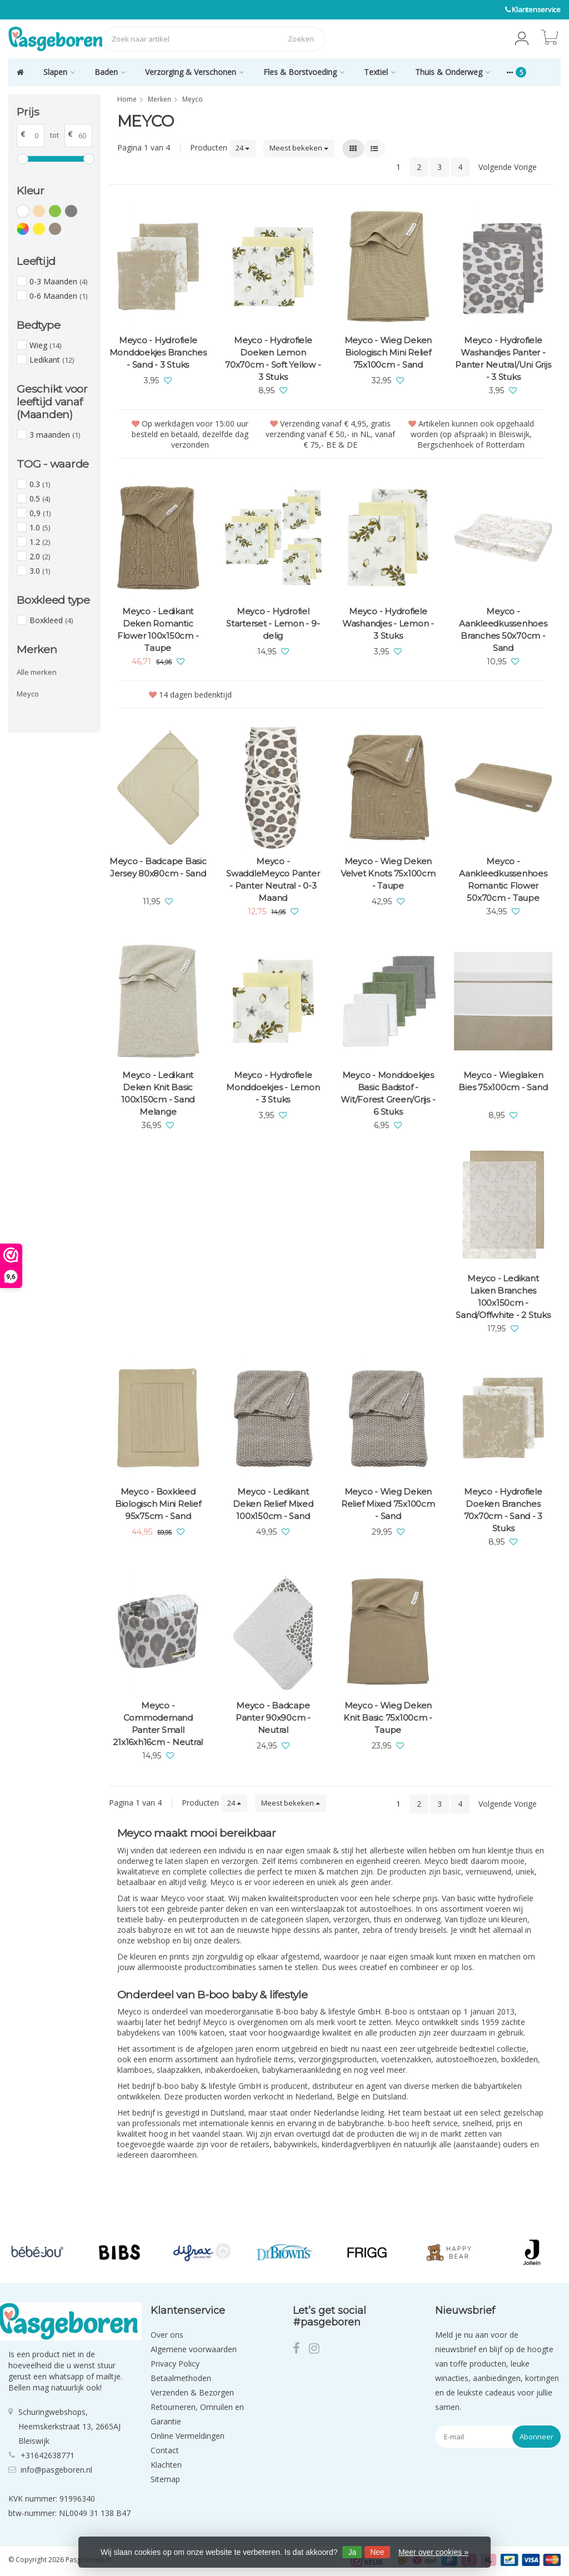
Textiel (380, 72)
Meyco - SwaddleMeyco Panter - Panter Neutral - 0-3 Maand (273, 879)
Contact (165, 2450)
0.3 (39, 484)
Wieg (45, 345)
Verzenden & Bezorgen (192, 2392)
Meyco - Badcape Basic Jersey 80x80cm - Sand (158, 867)
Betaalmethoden (181, 2378)
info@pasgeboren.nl (56, 2469)
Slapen (59, 72)
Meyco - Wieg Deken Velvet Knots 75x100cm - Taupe (388, 873)
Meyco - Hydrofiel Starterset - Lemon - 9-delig (273, 623)
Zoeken (301, 39)
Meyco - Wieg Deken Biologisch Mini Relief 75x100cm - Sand (388, 352)
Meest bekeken (298, 148)
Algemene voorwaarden (194, 2349)
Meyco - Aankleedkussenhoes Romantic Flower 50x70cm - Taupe (503, 879)
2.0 (39, 556)
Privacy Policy (175, 2363)
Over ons (167, 2334)
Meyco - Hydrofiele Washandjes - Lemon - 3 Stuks (388, 623)
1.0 (39, 527)
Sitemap (165, 2479)
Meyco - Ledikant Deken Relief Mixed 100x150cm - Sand (273, 1503)
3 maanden (54, 434)
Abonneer (536, 2437)
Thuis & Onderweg (452, 72)
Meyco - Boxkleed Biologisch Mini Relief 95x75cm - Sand (158, 1503)
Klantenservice (536, 9)
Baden (110, 72)
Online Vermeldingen (187, 2435)
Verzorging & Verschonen (194, 72)
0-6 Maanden (58, 295)
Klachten (166, 2464)
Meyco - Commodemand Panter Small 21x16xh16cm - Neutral (158, 1723)
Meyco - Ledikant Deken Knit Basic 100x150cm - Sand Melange (157, 1093)
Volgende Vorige (507, 167)
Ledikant (51, 359)
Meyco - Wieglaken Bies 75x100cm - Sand (502, 1081)
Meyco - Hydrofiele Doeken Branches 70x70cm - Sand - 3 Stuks (503, 1509)
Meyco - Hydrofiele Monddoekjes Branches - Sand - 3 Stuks (158, 352)
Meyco (28, 694)
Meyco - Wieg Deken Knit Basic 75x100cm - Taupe (387, 1717)
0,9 (40, 513)
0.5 (39, 498)
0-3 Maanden (58, 281)
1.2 (39, 542)
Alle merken (37, 672)
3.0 (39, 570)
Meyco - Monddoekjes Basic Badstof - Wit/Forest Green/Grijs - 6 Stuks (388, 1093)
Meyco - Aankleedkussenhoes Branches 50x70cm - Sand (503, 629)
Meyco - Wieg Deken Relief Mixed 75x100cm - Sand (388, 1503)
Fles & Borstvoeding (304, 72)
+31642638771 (47, 2455)
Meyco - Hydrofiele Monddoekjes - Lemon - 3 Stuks (273, 1087)
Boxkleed (51, 620)
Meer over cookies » (433, 2552)
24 (242, 148)
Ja (352, 2552)
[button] (522, 39)
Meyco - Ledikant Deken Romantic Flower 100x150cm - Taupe (158, 629)
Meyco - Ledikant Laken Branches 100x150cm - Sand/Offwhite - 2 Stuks (503, 1296)
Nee (377, 2552)
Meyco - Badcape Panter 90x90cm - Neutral (273, 1717)
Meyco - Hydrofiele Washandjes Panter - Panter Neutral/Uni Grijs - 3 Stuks (503, 358)
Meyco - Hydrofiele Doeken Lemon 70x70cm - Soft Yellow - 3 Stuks (273, 358)
